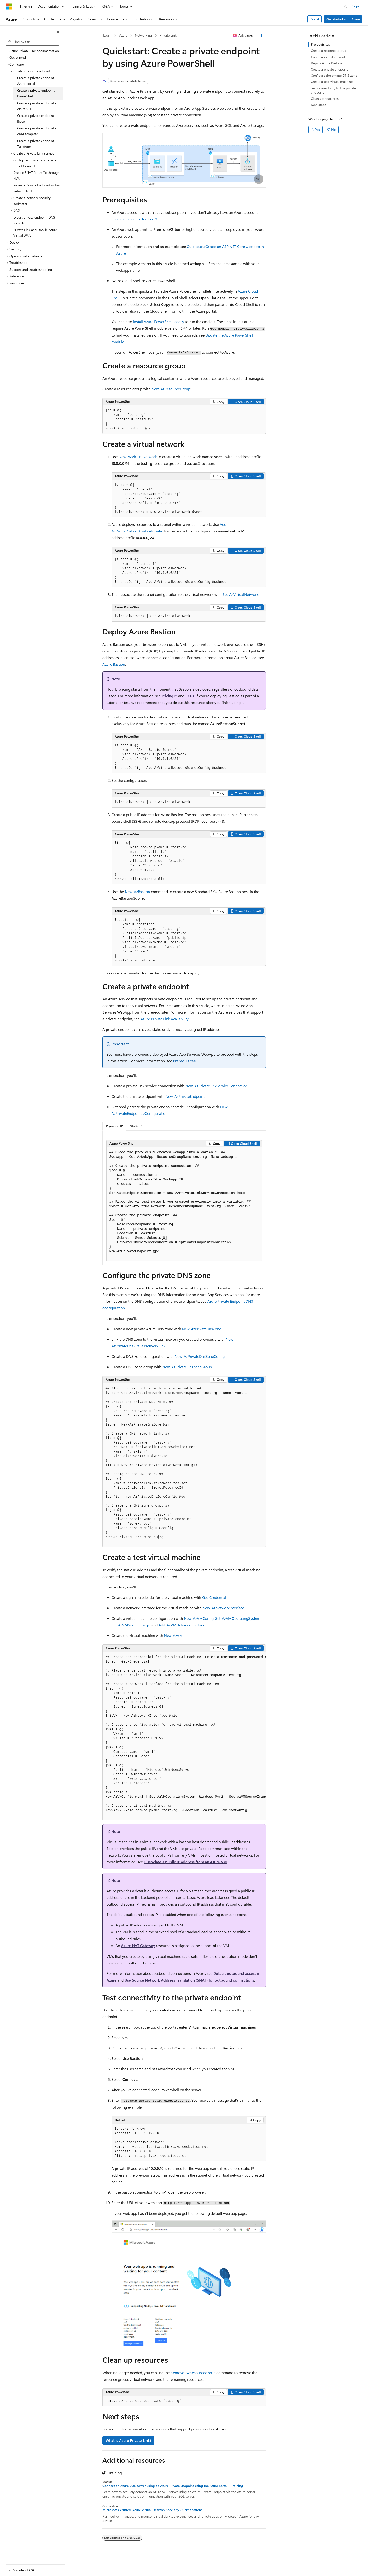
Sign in (357, 6)
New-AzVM (173, 1635)
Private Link (168, 35)
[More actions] (261, 35)
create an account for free (133, 218)
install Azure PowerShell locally (158, 321)
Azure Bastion (113, 664)
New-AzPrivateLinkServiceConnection (216, 1085)
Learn (107, 35)
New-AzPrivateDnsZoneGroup (187, 1366)
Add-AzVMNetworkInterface (181, 1624)
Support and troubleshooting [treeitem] (30, 269)
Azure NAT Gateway (138, 1945)
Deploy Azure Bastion (326, 63)
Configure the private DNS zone (334, 75)
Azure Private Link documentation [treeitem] (34, 50)
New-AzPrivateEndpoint (185, 1096)
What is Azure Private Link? (128, 2440)
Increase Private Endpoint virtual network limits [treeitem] (36, 188)
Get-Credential (214, 1597)
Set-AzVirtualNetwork (240, 594)
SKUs (189, 695)
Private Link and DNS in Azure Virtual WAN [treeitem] (35, 233)
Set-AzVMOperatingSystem (237, 1618)
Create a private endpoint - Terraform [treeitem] (36, 143)
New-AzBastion (137, 891)
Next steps (318, 104)
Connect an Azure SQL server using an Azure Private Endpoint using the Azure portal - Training (172, 2486)
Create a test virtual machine (332, 81)
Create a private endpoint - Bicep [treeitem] (36, 118)
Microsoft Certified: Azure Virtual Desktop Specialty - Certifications (152, 2510)
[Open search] (345, 6)
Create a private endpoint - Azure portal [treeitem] (36, 81)
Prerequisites (184, 1060)
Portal (314, 19)
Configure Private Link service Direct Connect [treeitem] (34, 163)
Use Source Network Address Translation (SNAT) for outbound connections (189, 1979)
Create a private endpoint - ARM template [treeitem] (36, 131)
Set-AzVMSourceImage (131, 1624)
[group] (184, 1736)
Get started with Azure (343, 19)
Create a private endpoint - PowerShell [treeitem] (37, 93)
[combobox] (32, 42)
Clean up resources (325, 98)
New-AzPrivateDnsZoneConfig (200, 1356)
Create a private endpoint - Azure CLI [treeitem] (36, 106)
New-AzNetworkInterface (223, 1607)
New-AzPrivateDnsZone (201, 1328)
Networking (143, 35)
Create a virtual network (328, 57)
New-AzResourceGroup (170, 388)
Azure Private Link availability (164, 1018)
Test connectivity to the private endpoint (333, 90)
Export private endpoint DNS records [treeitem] (34, 220)
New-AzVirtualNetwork (138, 456)
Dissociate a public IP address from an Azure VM (185, 1861)
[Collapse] (58, 32)
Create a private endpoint (329, 69)
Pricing (167, 695)
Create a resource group (328, 50)
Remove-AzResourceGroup (193, 2372)
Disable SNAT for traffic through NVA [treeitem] (36, 175)
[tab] (114, 1126)
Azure (123, 35)
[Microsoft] (9, 6)
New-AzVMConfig (199, 1618)
